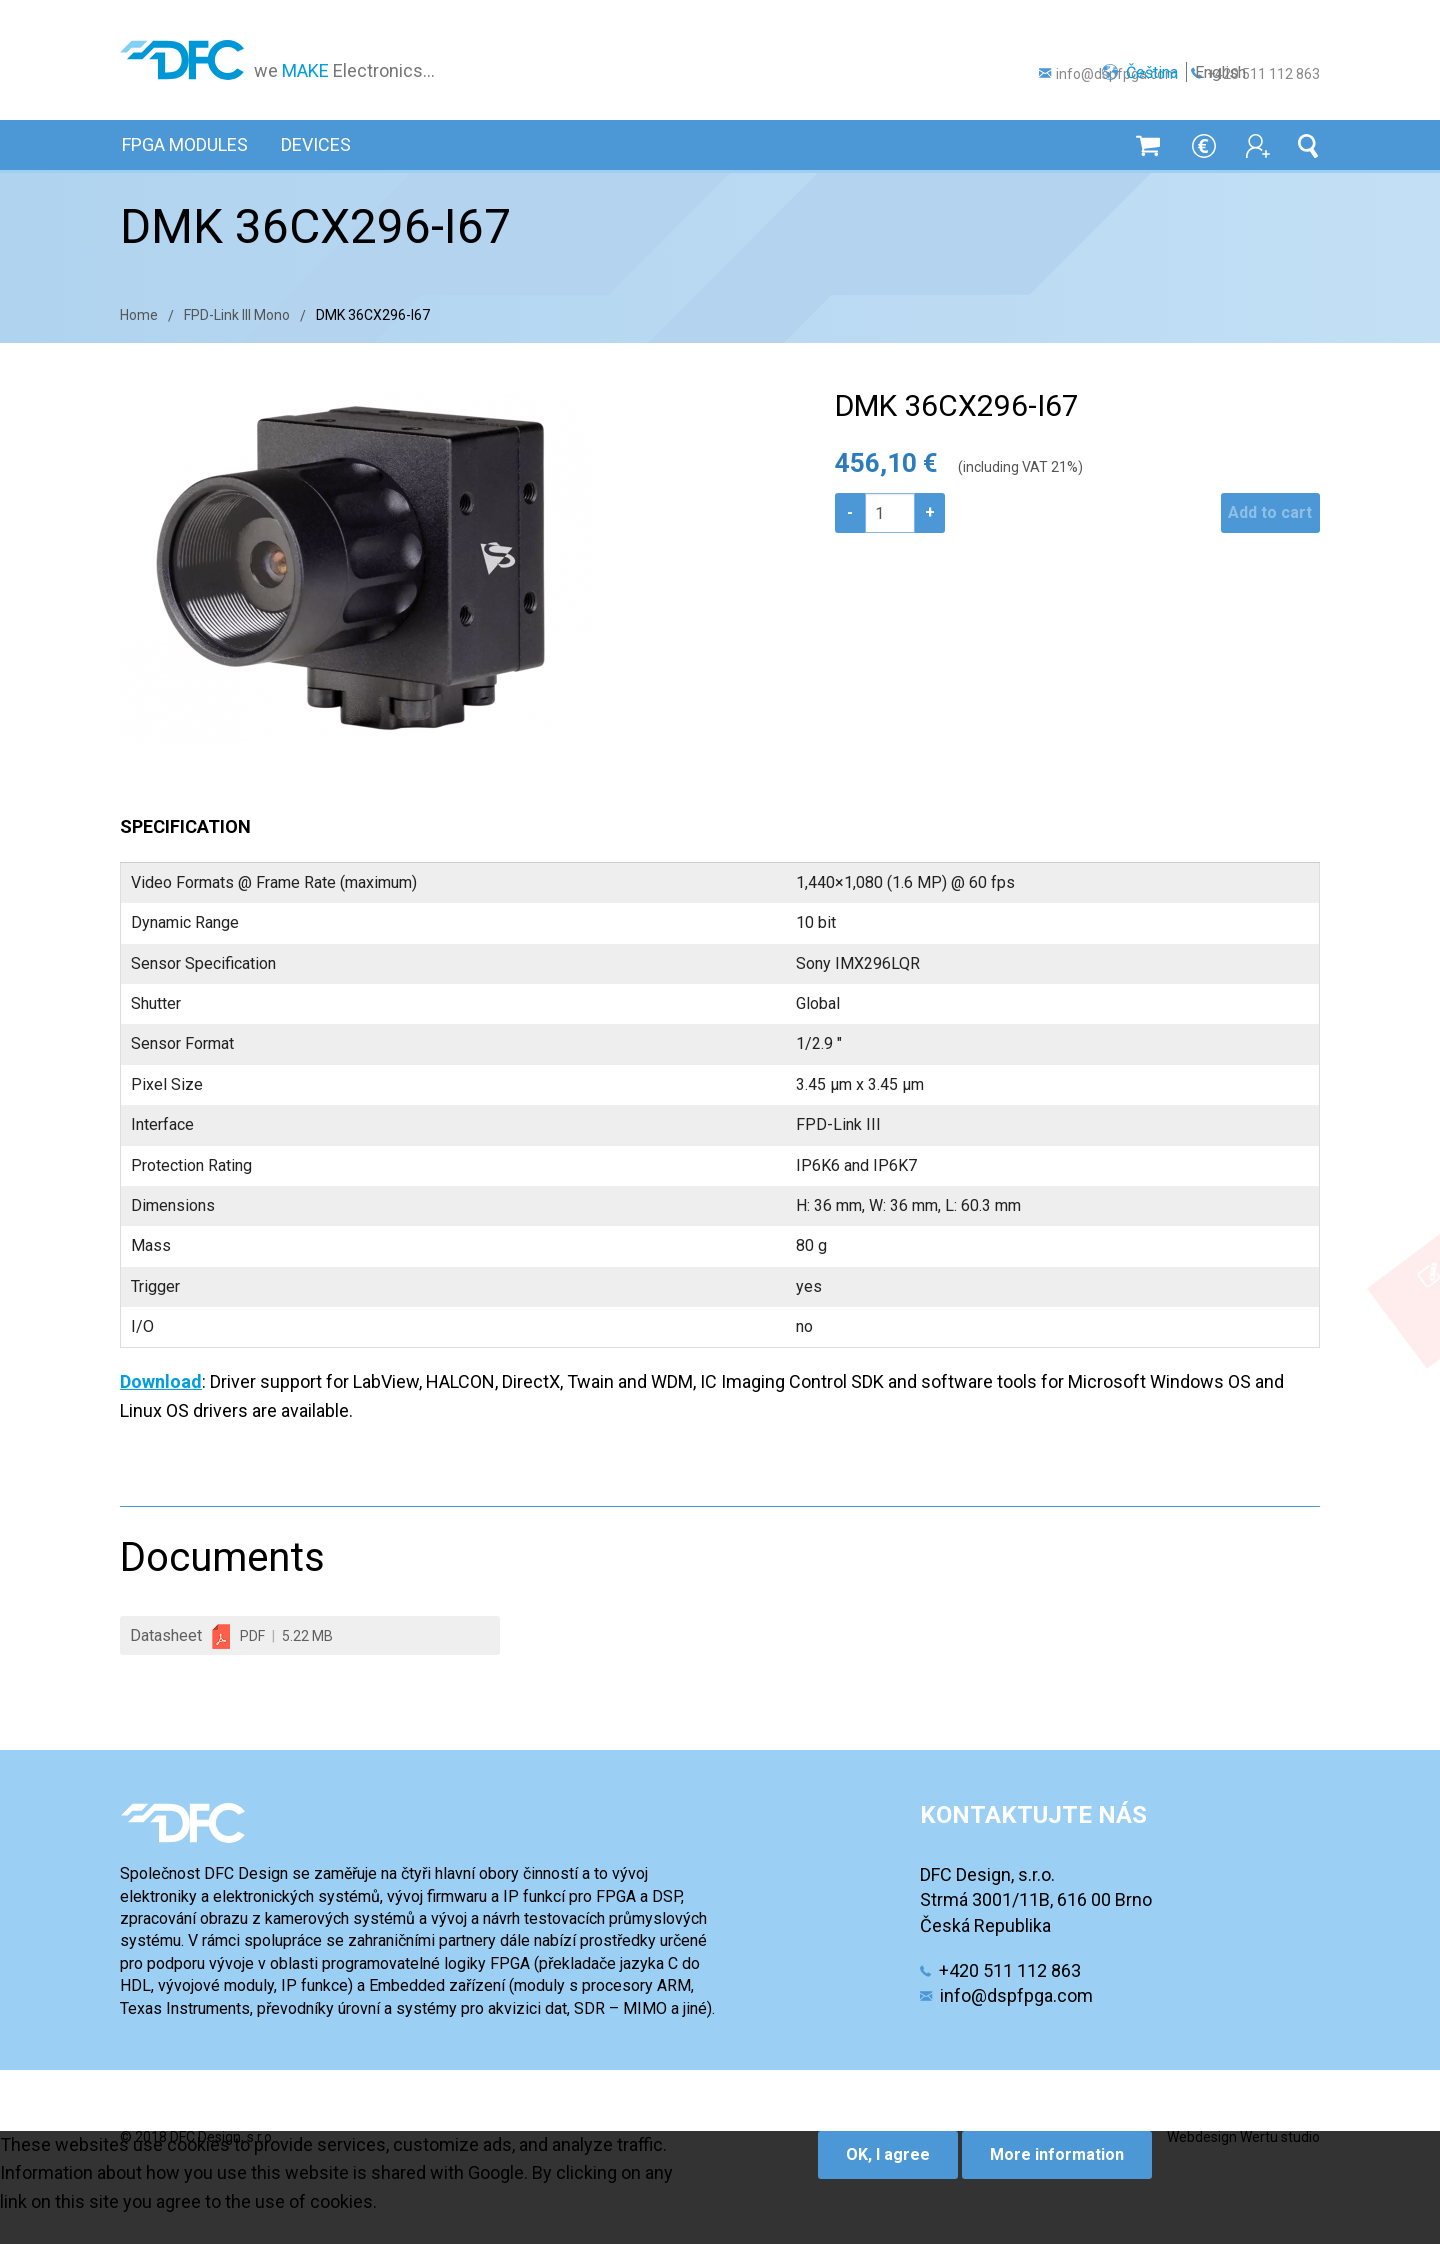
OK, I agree (888, 2154)
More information (1057, 2154)
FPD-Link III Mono (237, 315)
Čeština (1226, 34)
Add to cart (1262, 512)
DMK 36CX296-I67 (373, 315)
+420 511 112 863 (1263, 74)
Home (139, 315)
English (1294, 34)
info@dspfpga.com (1117, 74)
